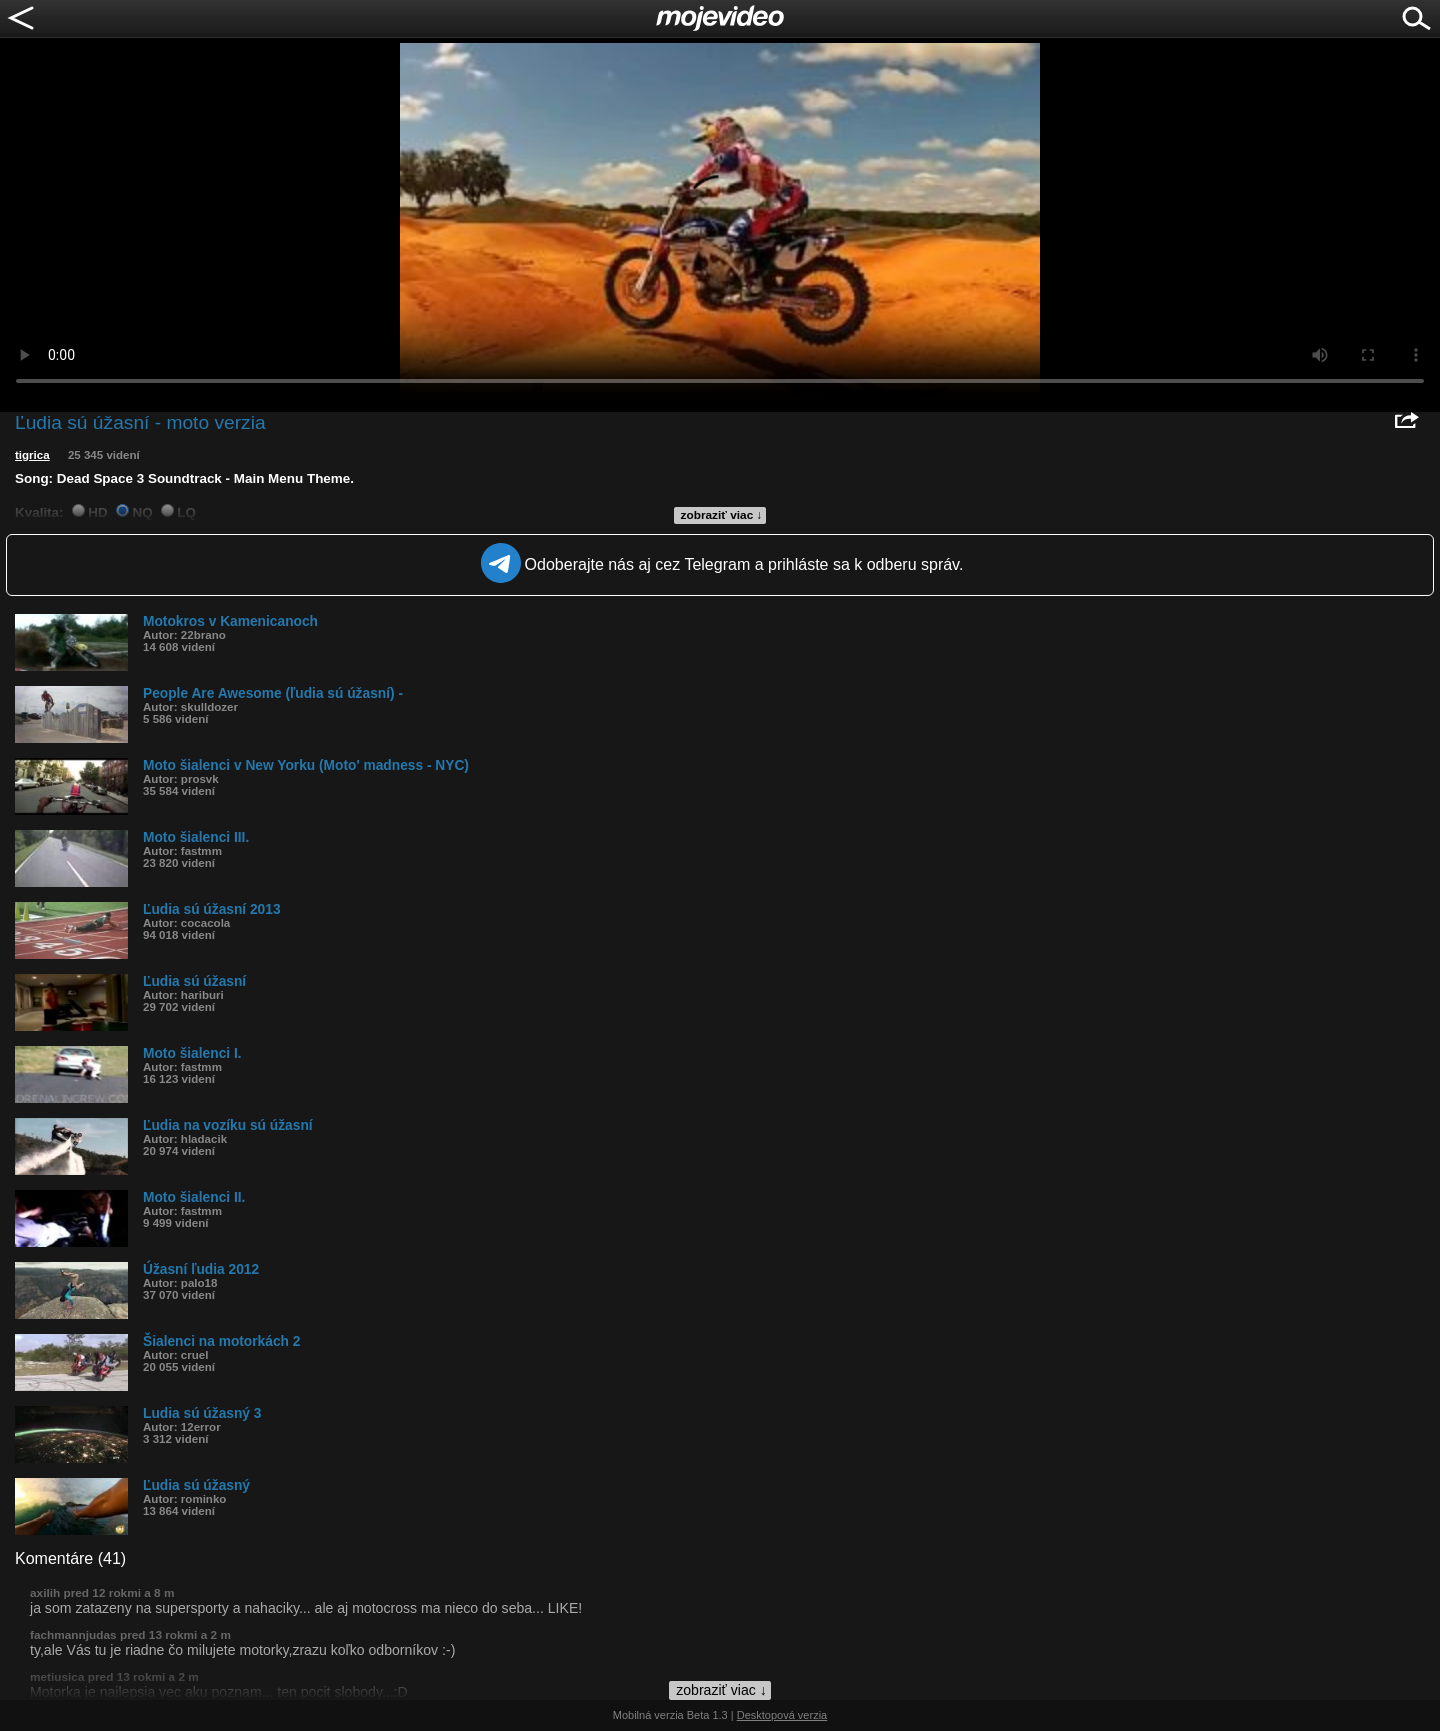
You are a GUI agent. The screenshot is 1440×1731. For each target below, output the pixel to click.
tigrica (32, 455)
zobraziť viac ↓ (722, 515)
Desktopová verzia (782, 1715)
